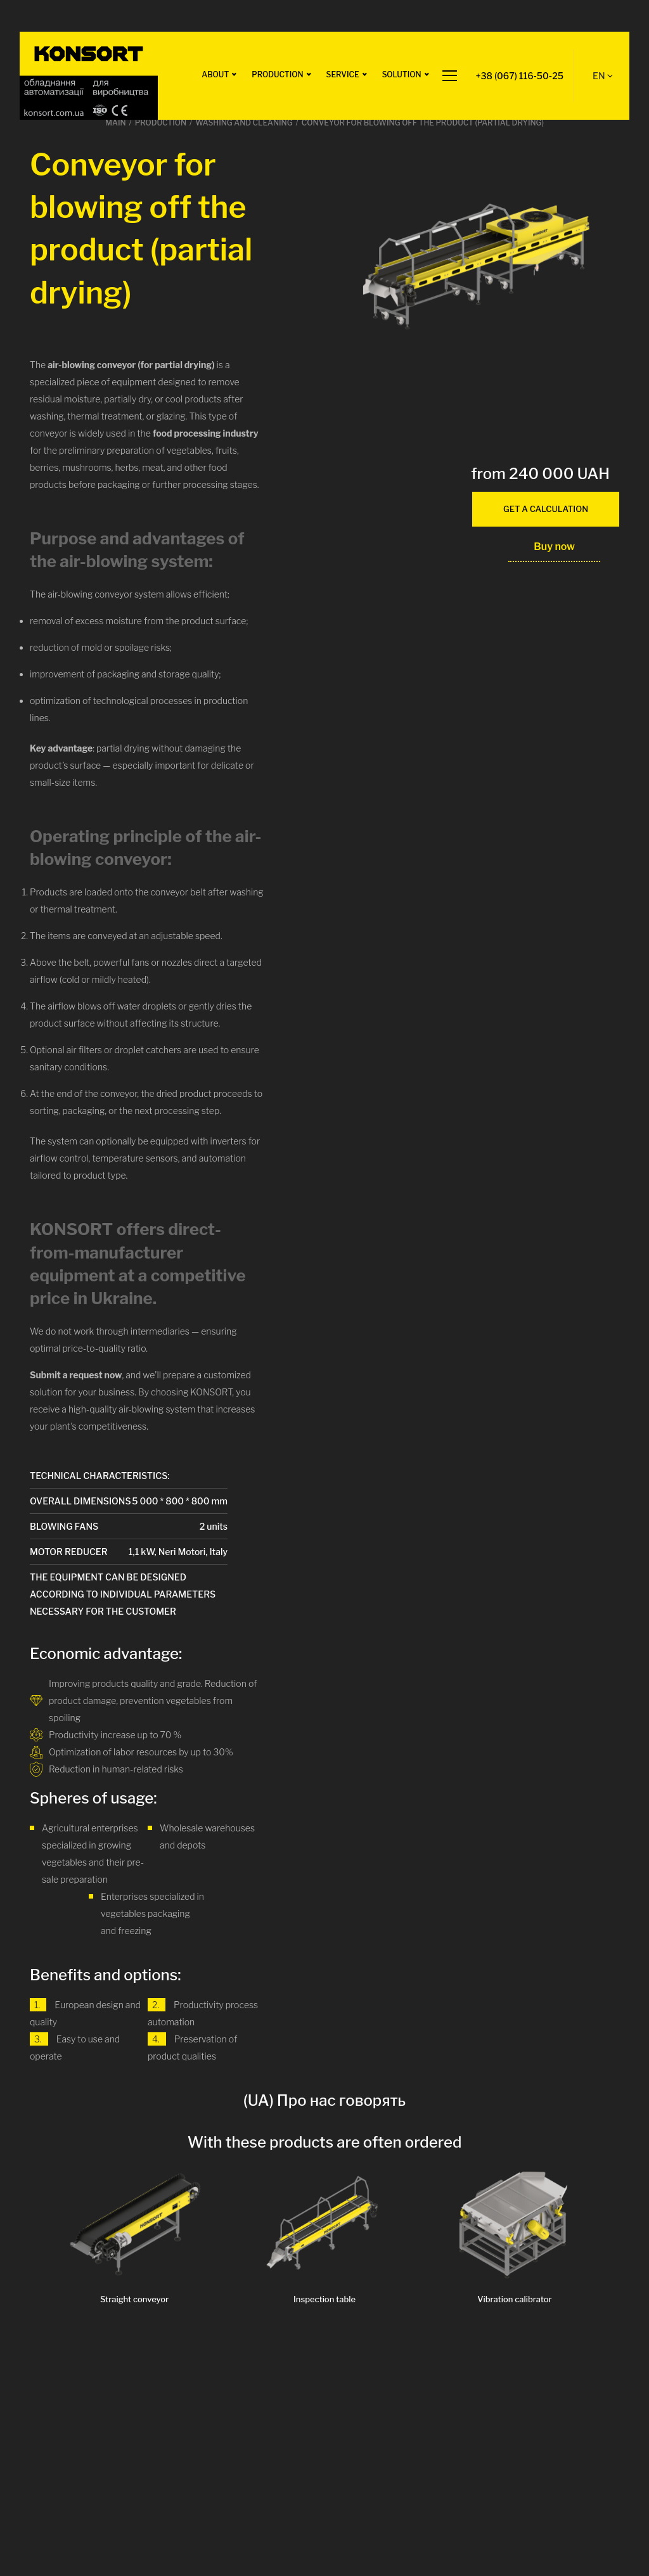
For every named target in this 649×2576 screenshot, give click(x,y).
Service (342, 74)
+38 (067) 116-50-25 (519, 75)
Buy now (554, 547)
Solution (401, 74)
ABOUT (215, 74)
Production (277, 74)
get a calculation (545, 509)
